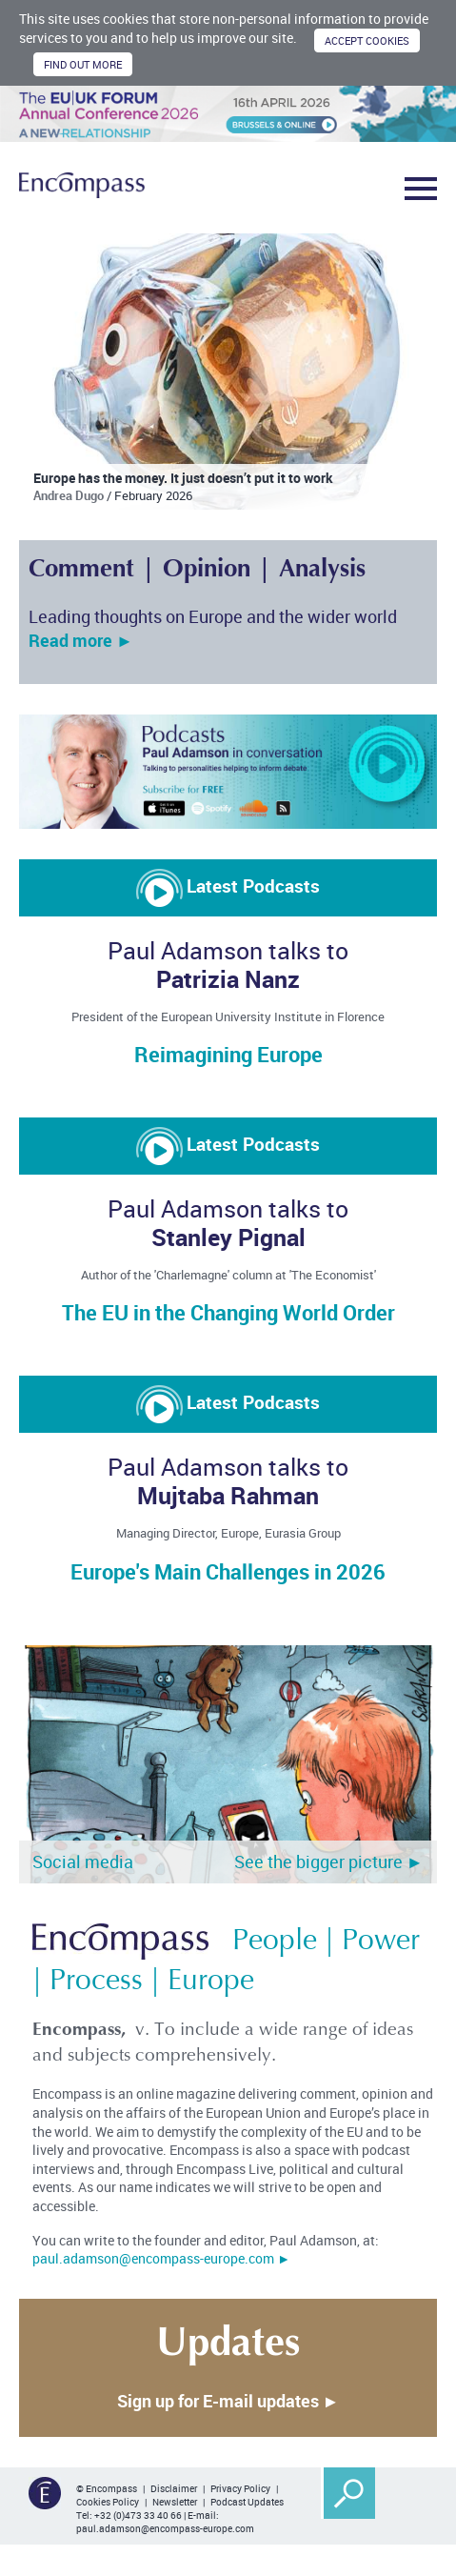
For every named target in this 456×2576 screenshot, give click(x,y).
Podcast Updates (247, 2501)
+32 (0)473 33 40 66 (138, 2515)
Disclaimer (173, 2488)
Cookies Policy (107, 2501)
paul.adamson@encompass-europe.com (165, 2528)
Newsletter (174, 2501)
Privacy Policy (240, 2488)
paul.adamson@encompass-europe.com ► (161, 2258)
